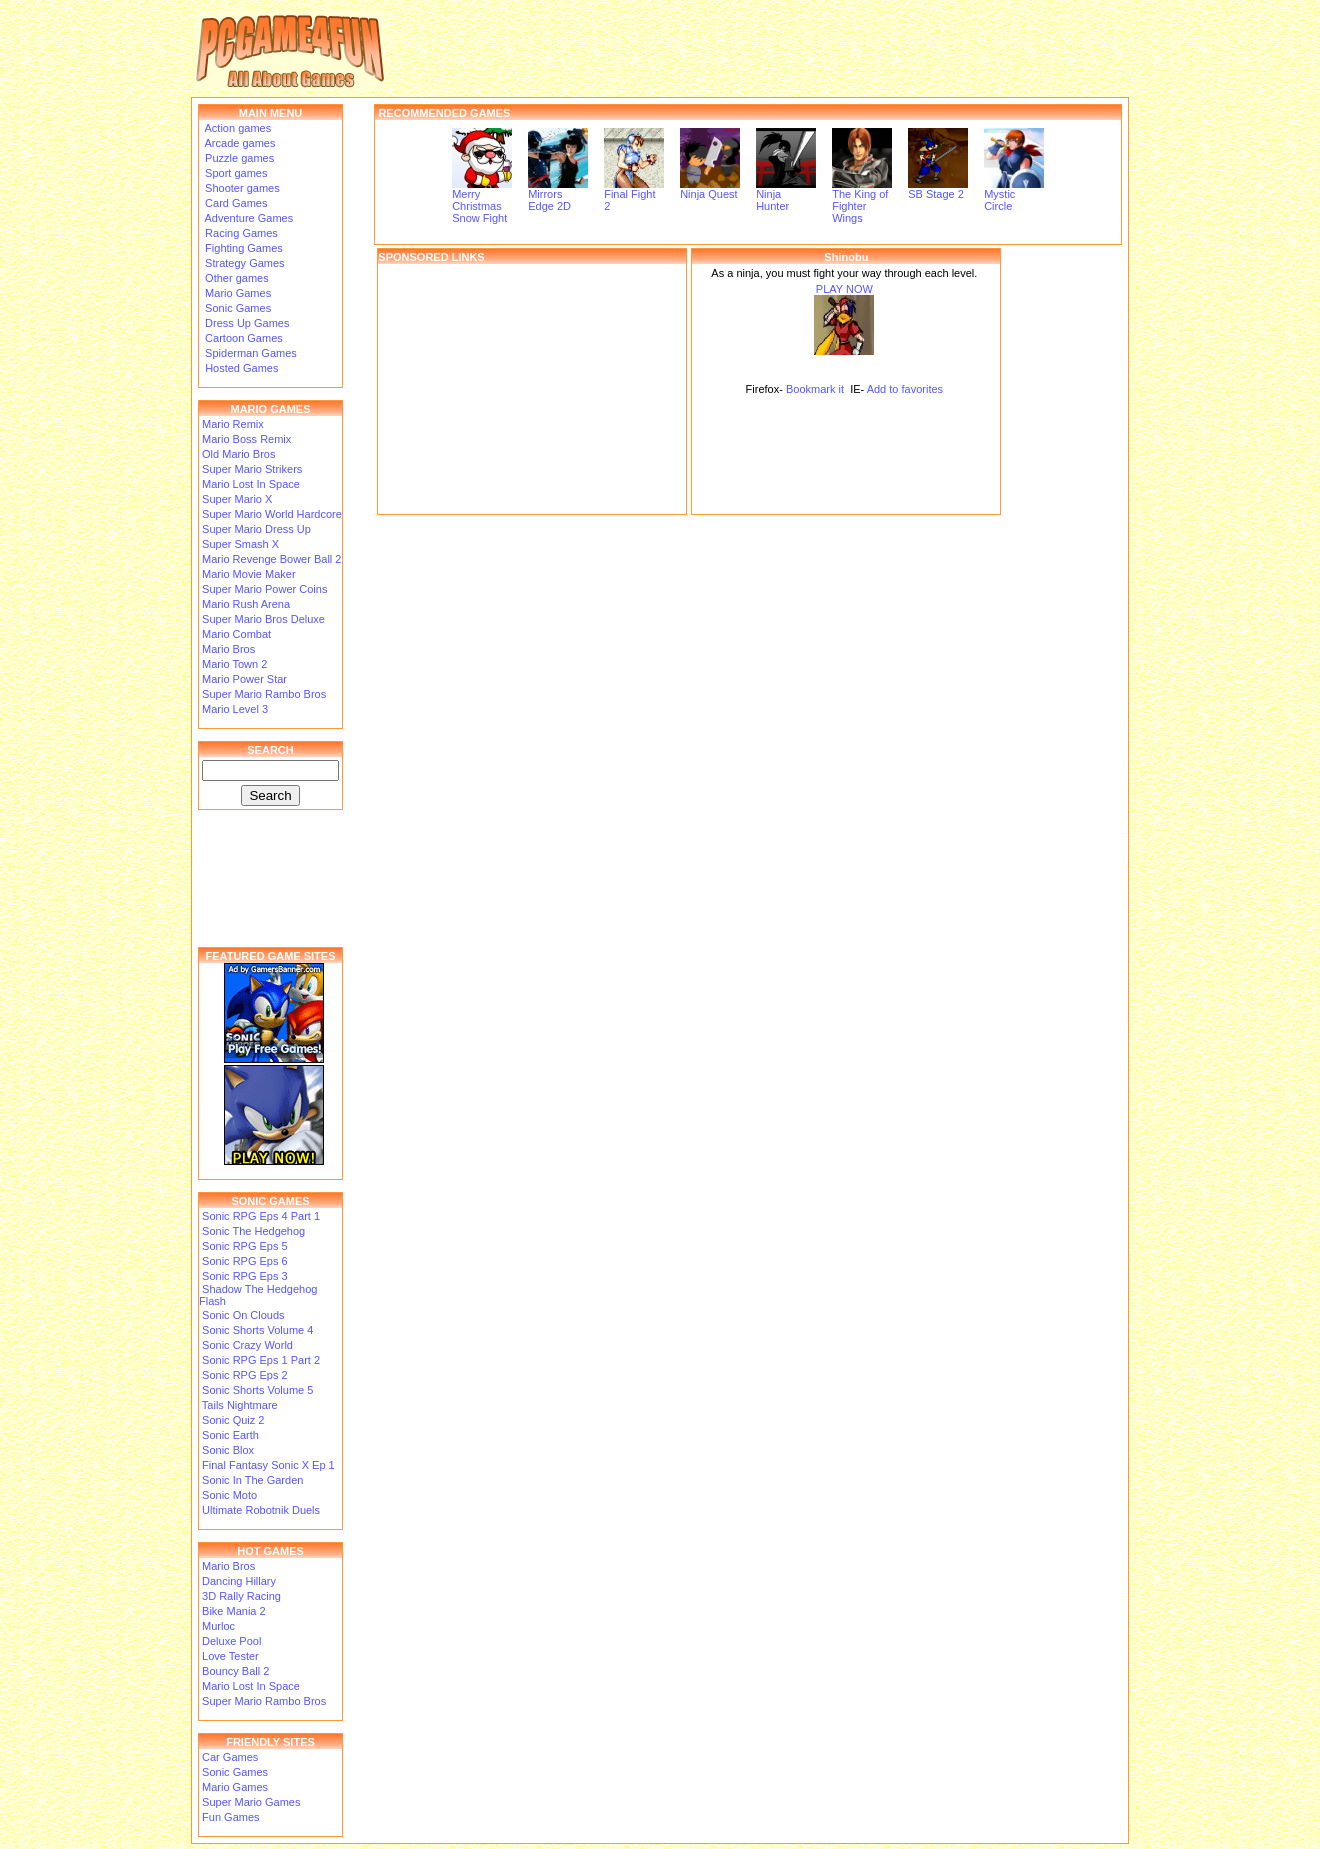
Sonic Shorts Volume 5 (257, 1390)
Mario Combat (236, 634)
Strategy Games (243, 263)
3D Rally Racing (241, 1596)
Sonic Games (236, 308)
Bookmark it (815, 389)
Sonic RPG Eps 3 (245, 1276)
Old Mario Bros (238, 454)
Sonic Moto (229, 1495)
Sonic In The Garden (252, 1480)
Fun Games (230, 1817)
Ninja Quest (710, 189)
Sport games (234, 173)
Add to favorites (905, 389)
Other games (235, 278)
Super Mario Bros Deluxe (263, 619)
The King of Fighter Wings (862, 201)
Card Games (234, 203)
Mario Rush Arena (246, 604)
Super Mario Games (251, 1802)
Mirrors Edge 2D (558, 195)
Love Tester (230, 1656)
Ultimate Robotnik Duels (261, 1510)
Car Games (230, 1757)
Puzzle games (238, 158)
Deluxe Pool (231, 1641)
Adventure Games (247, 218)
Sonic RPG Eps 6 (245, 1261)
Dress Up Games (245, 323)
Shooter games (241, 188)
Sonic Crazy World (247, 1345)
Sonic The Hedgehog (253, 1231)
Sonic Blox (228, 1450)
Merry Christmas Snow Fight (482, 201)
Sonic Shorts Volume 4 (257, 1330)
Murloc (218, 1626)
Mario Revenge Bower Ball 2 (271, 559)
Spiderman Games (249, 353)
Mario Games (236, 293)
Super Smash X (240, 544)
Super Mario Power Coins (264, 589)
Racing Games (240, 233)
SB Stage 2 (938, 189)
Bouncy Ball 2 (235, 1671)
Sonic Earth (230, 1435)
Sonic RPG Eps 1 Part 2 (261, 1360)
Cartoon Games (242, 338)
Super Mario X (237, 499)
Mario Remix (233, 424)
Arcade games (238, 143)
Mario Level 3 (235, 709)
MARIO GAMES (270, 409)
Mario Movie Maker (249, 574)
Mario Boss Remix (246, 439)
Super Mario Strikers (252, 469)
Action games (236, 128)
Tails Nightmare (240, 1405)
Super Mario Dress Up (256, 529)
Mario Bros (228, 649)
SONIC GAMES (270, 1201)
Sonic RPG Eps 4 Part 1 (261, 1216)
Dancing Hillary (239, 1581)
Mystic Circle (1014, 195)
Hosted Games (241, 368)
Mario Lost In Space (251, 484)
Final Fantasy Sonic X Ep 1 (268, 1465)
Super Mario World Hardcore (272, 514)
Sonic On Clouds (243, 1315)
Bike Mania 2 (234, 1611)
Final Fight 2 (634, 195)
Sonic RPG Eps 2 (245, 1375)
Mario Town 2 (234, 664)
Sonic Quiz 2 (233, 1420)
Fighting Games (242, 248)
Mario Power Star (244, 679)
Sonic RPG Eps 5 (245, 1246)
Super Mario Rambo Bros (264, 694)
